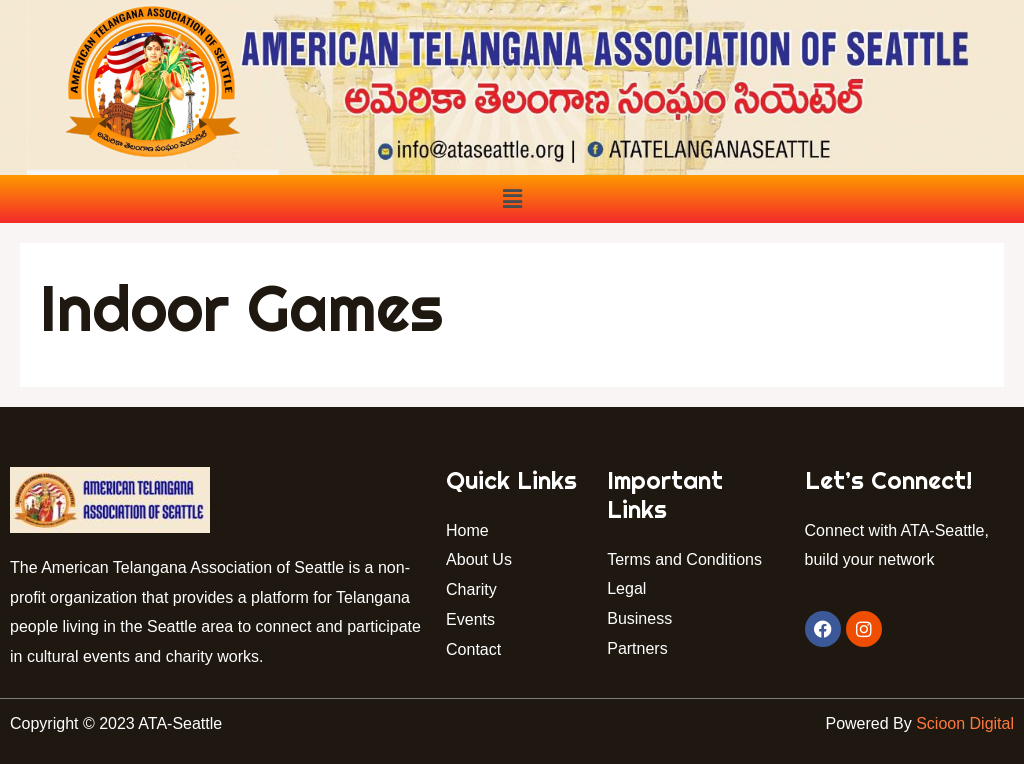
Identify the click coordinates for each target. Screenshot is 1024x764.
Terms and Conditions (684, 559)
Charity (471, 589)
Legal (626, 588)
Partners (639, 648)
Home (467, 530)
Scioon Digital (965, 723)
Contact (478, 649)
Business (639, 618)
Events (470, 619)
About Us (479, 559)
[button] (512, 199)
